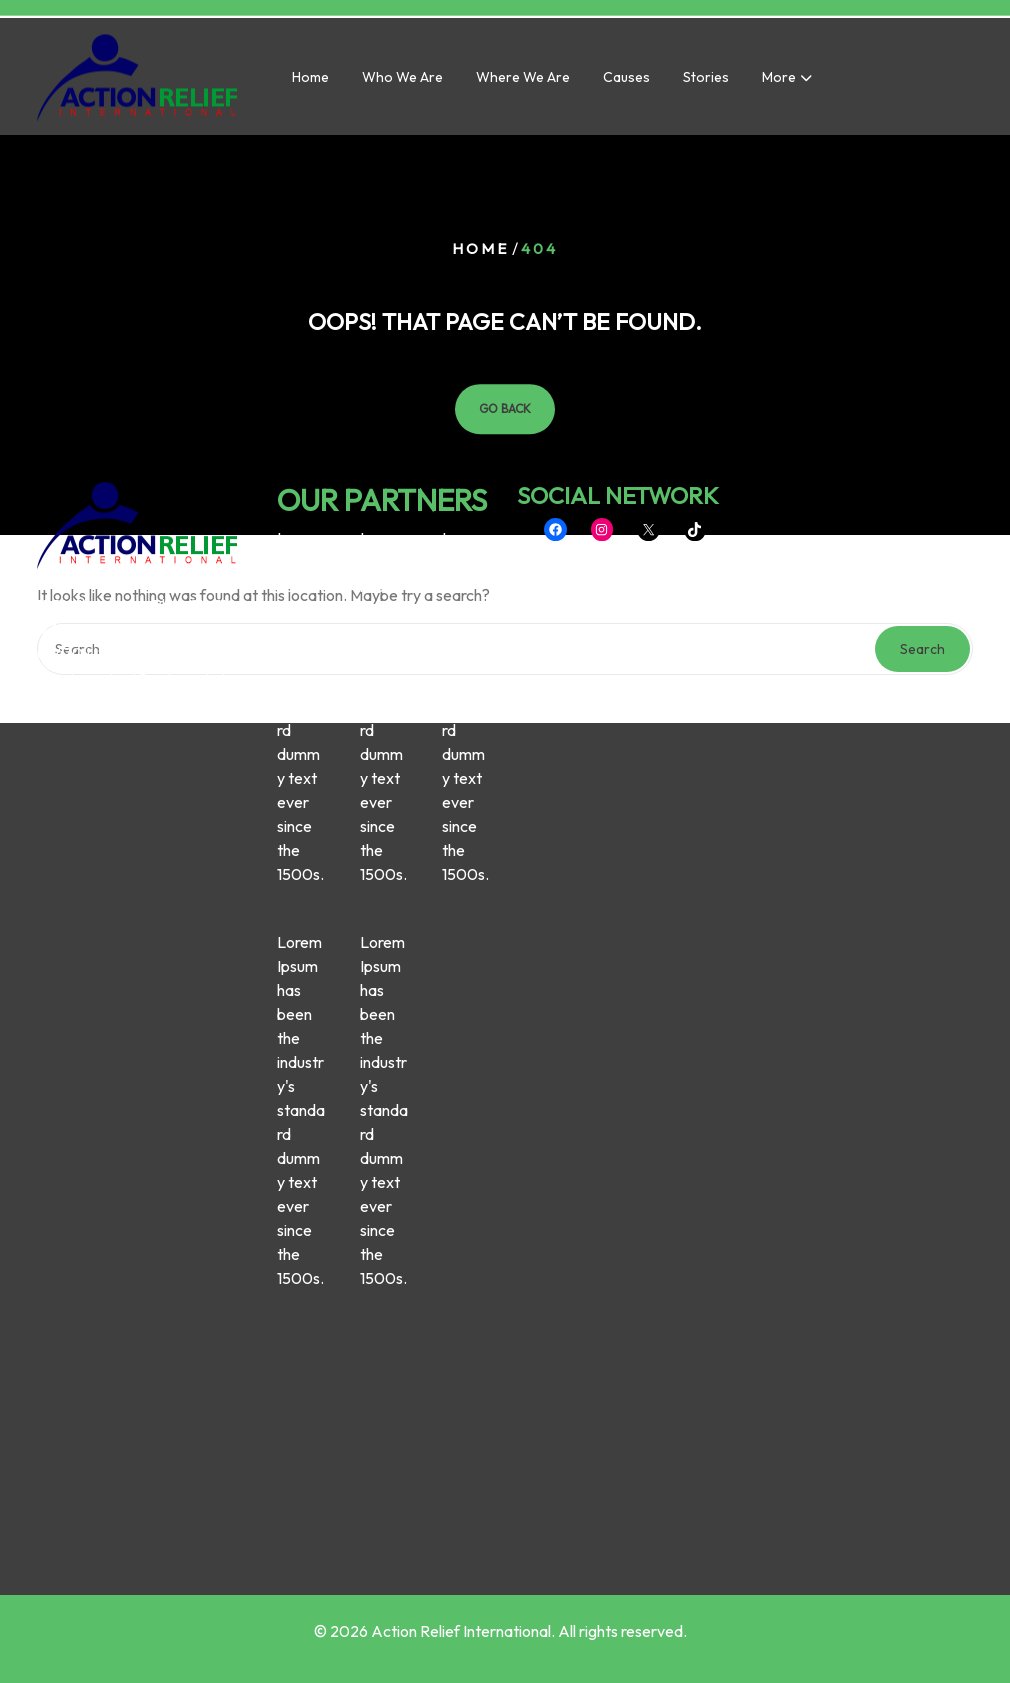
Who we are (402, 81)
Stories (706, 81)
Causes (626, 81)
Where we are (523, 81)
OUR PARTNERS (382, 364)
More (779, 81)
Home (310, 81)
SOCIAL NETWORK (618, 359)
